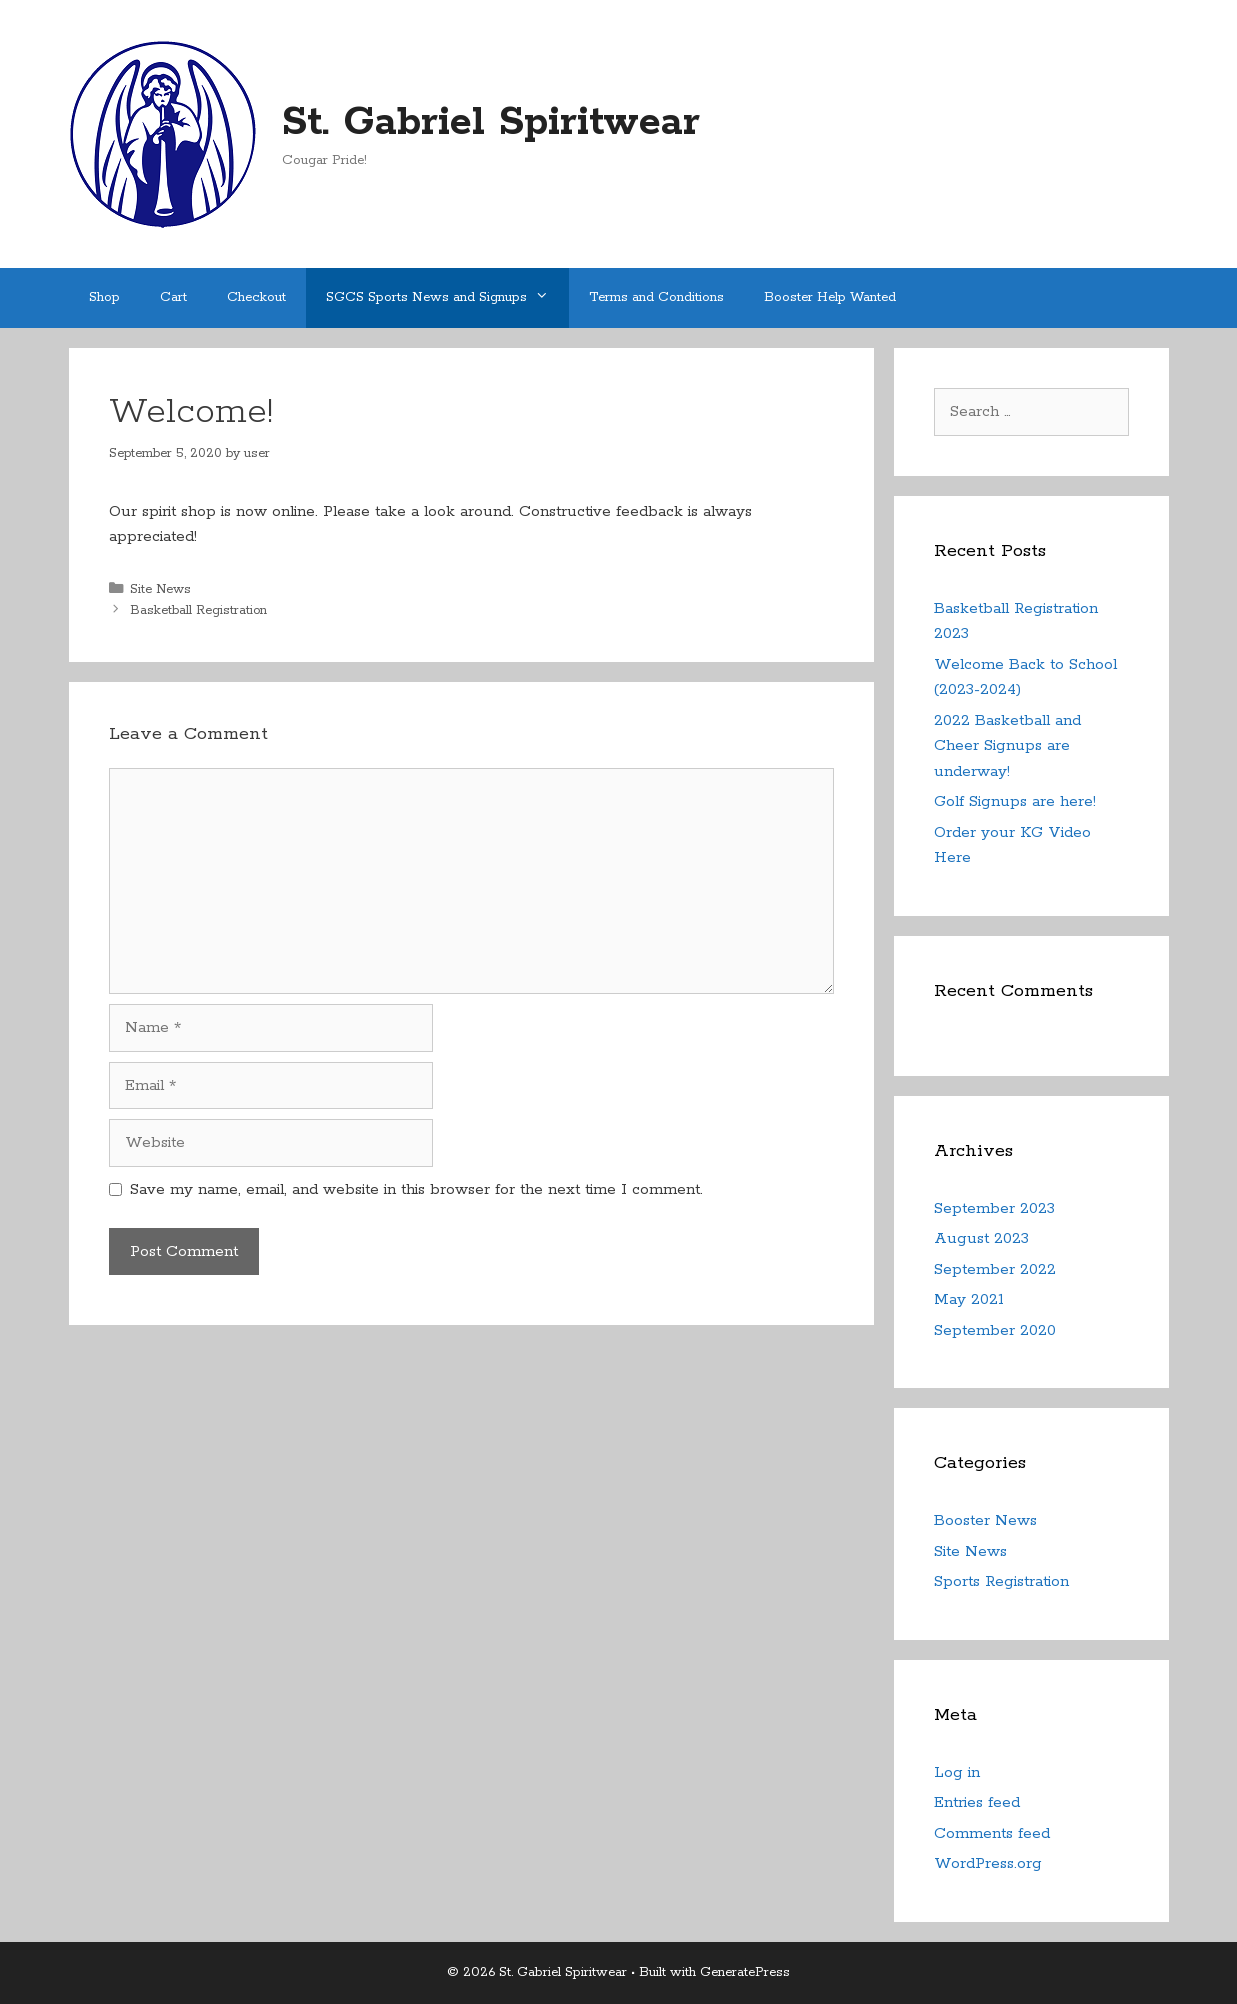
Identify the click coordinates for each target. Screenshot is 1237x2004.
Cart (173, 297)
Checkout (256, 297)
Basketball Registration (198, 610)
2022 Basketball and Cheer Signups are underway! (1007, 746)
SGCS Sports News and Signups (447, 298)
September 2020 (995, 1330)
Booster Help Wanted (830, 297)
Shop (104, 297)
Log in (957, 1772)
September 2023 (994, 1208)
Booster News (985, 1520)
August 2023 (981, 1238)
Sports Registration (1001, 1581)
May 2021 (969, 1299)
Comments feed (992, 1833)
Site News (160, 589)
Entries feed (977, 1802)
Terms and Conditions (656, 297)
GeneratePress (745, 1972)
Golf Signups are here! (1015, 801)
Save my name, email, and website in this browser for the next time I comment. (416, 1189)
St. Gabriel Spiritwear (491, 122)
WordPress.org (988, 1863)
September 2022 (995, 1269)
